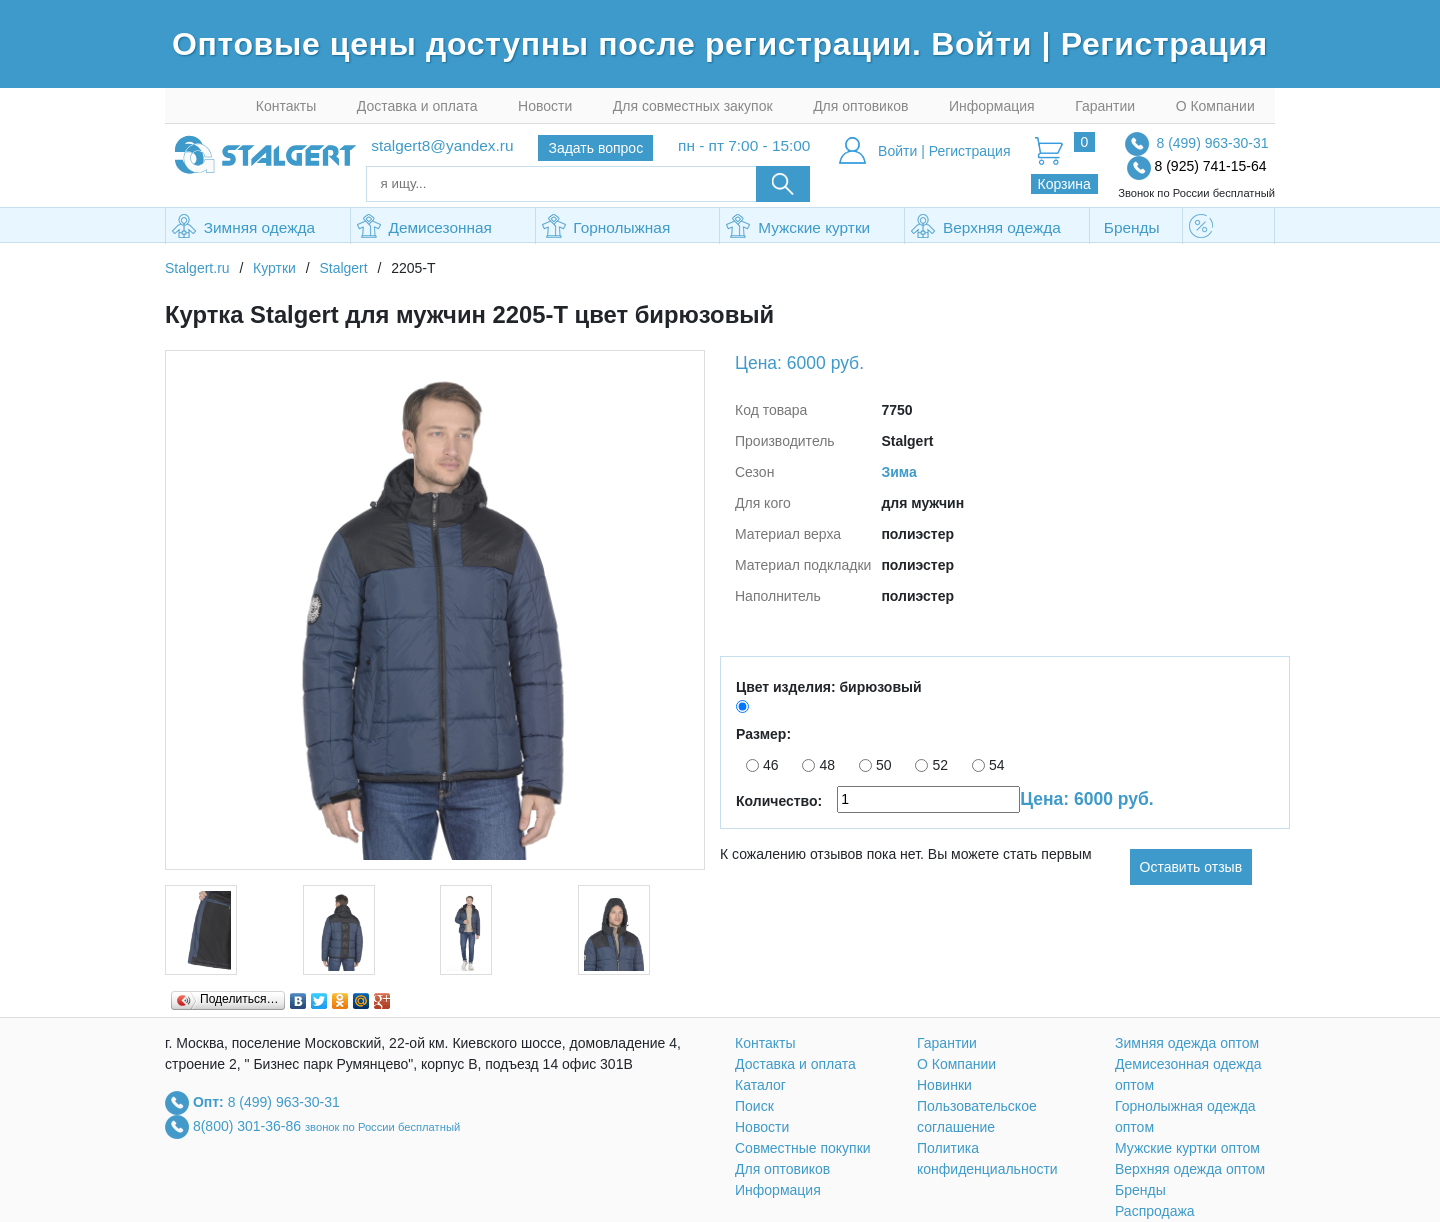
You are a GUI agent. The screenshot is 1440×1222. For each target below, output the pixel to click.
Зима (898, 472)
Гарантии (1105, 106)
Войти (986, 44)
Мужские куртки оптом (798, 229)
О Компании (1215, 106)
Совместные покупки (803, 1148)
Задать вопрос (595, 148)
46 (762, 765)
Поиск (754, 1106)
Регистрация (1164, 44)
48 (818, 765)
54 (988, 765)
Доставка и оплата (417, 106)
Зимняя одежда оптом (243, 229)
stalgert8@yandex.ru (442, 145)
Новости (545, 106)
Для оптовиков (860, 106)
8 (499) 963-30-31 (1212, 143)
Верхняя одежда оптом (985, 229)
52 (931, 765)
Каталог (760, 1085)
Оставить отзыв (1191, 867)
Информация (992, 106)
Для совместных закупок (693, 106)
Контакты (286, 106)
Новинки (944, 1085)
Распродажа (1228, 229)
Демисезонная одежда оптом (424, 229)
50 (875, 765)
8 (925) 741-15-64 (1211, 166)
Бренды (1132, 227)
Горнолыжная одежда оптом (606, 229)
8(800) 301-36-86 (249, 1125)
